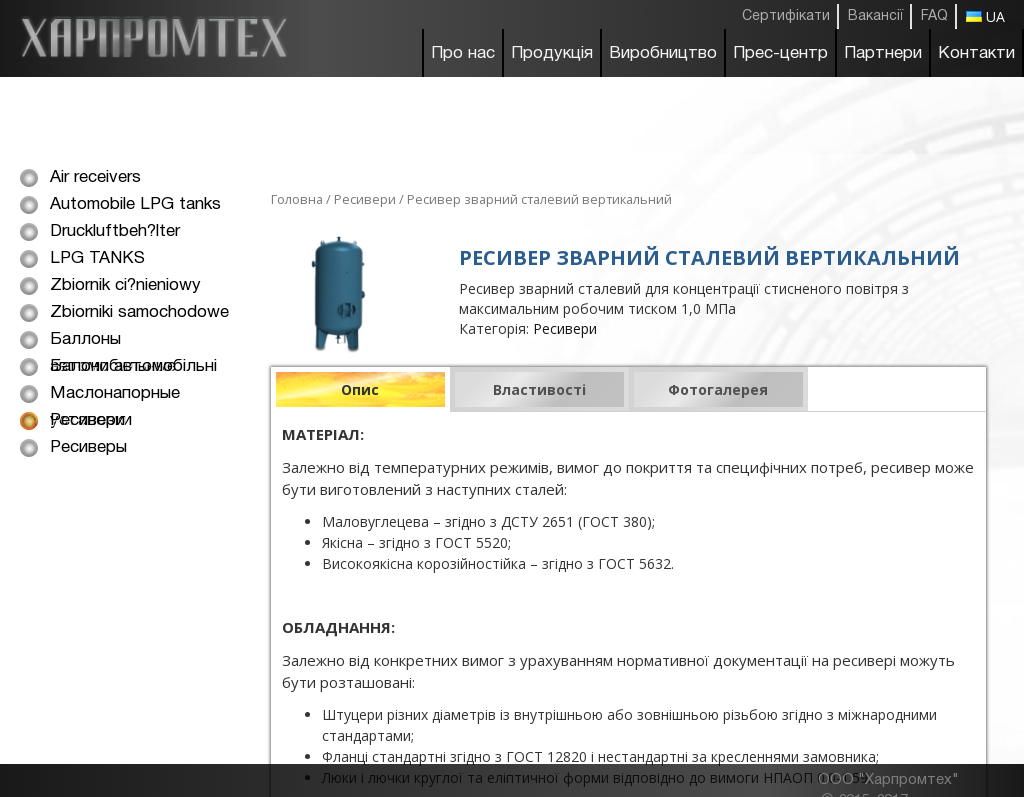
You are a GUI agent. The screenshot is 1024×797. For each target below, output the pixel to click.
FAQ (934, 16)
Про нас (463, 53)
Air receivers (95, 177)
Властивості (539, 389)
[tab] (360, 389)
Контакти (976, 53)
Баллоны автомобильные (113, 342)
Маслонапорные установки (115, 396)
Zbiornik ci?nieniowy (125, 285)
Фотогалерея (718, 389)
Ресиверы (88, 447)
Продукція (552, 53)
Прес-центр (780, 53)
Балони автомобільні (133, 366)
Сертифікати (786, 16)
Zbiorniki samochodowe (139, 312)
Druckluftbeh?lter (115, 231)
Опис (360, 389)
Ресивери (87, 420)
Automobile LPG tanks (135, 204)
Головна (297, 199)
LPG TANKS (97, 258)
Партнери (883, 53)
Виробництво (663, 53)
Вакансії (875, 16)
